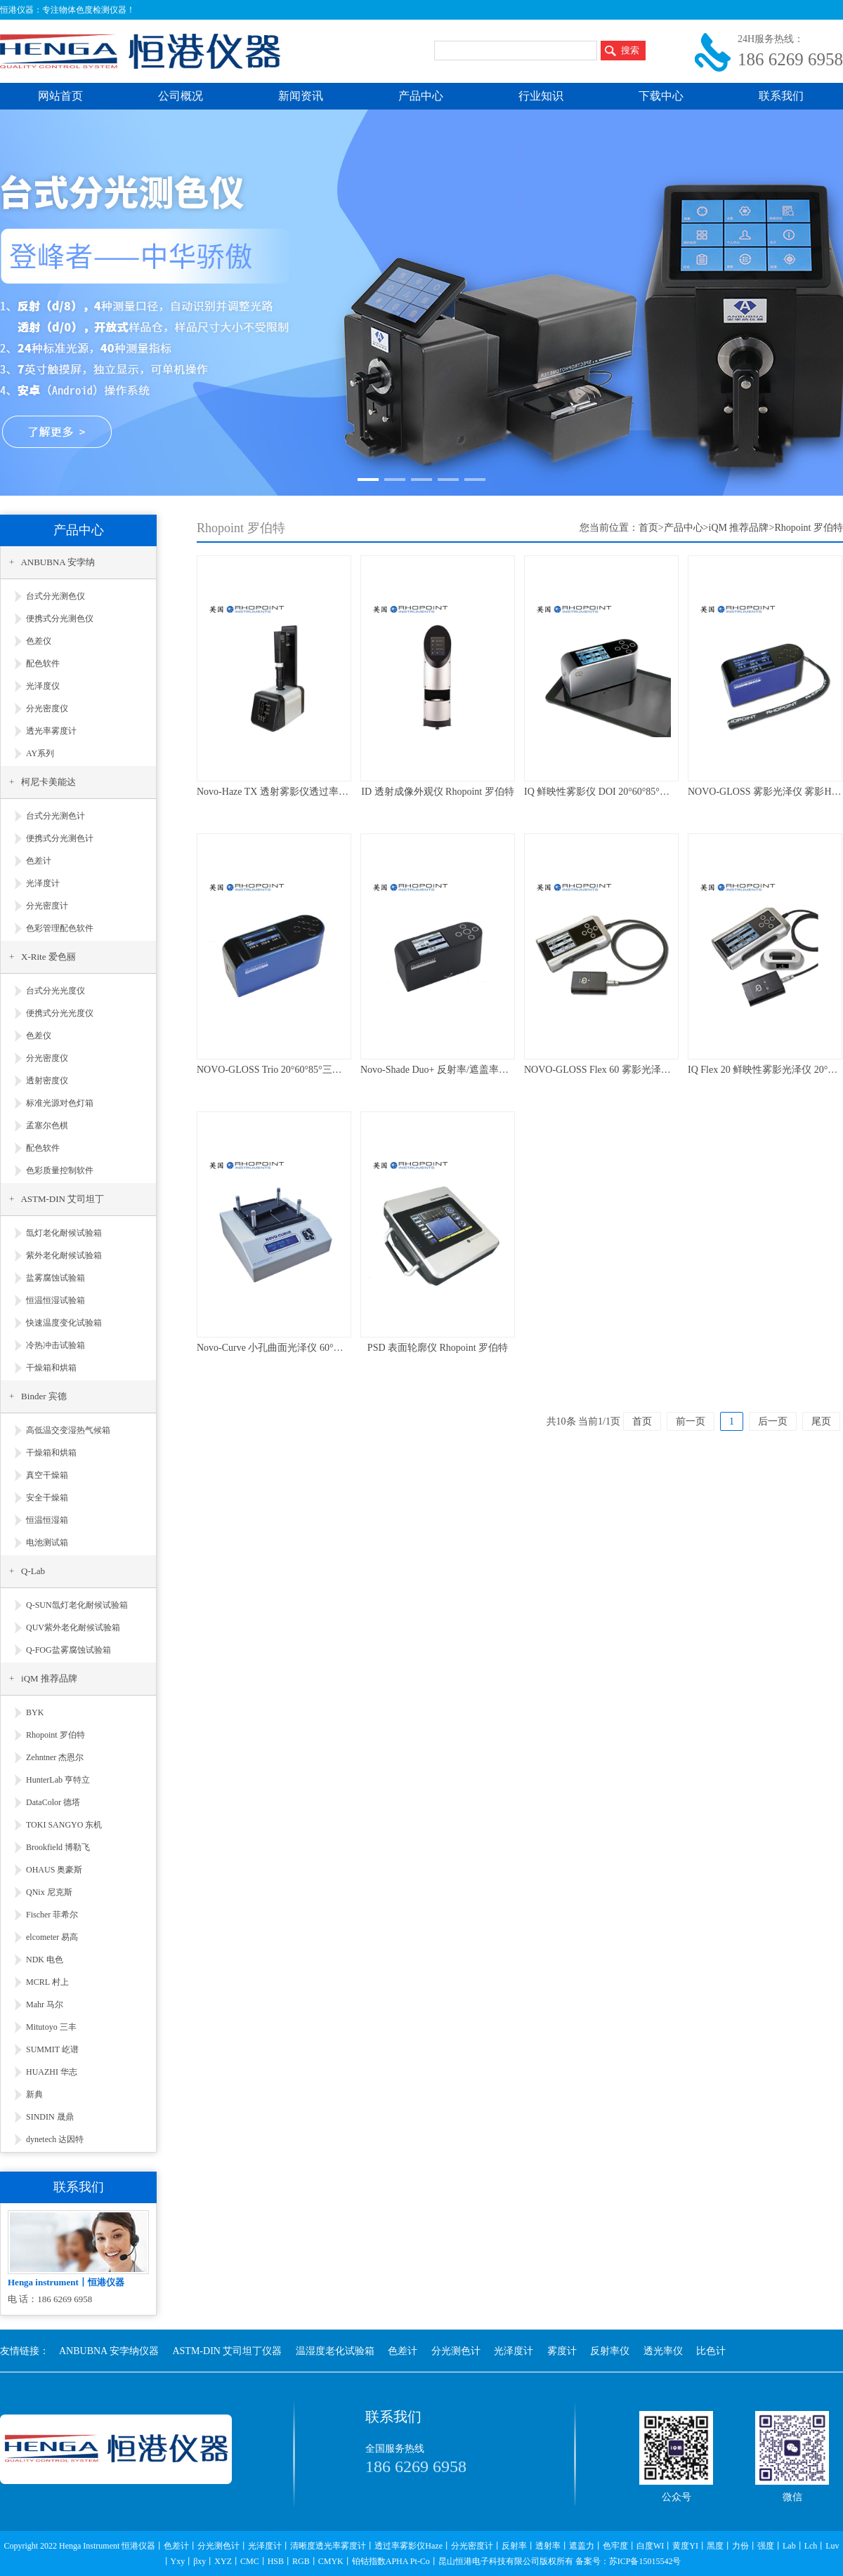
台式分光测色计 (55, 816)
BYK (35, 1712)
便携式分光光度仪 (59, 1013)
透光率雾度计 (51, 731)
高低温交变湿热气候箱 (68, 1430)
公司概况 (180, 96)
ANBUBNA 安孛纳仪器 (109, 2351)
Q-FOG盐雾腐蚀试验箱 (68, 1650)
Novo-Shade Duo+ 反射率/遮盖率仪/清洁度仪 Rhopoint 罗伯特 (491, 1069)
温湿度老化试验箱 (335, 2351)
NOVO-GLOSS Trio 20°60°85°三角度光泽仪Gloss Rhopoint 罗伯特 (336, 1069)
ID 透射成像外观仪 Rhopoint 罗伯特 (437, 791)
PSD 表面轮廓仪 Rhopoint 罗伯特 (437, 1347)
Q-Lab (33, 1571)
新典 (34, 2094)
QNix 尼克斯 (49, 1892)
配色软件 (43, 663)
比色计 (711, 2351)
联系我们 (781, 96)
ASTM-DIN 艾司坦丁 (62, 1199)
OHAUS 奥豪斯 (54, 1870)
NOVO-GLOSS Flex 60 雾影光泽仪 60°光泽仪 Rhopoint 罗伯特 (656, 1069)
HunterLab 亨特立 (58, 1780)
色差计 (38, 861)
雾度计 (562, 2351)
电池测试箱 (47, 1542)
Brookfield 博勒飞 (58, 1847)
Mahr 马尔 (44, 2004)
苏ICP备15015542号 (645, 2561)
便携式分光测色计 (59, 838)
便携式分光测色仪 (59, 618)
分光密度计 (47, 906)
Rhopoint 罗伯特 (55, 1735)
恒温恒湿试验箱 (55, 1300)
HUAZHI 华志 (51, 2072)
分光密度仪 (47, 708)
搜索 (630, 50)
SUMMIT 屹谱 (52, 2049)
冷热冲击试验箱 (55, 1345)
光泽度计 (43, 883)
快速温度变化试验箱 (64, 1323)
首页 (648, 527)
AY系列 (40, 753)
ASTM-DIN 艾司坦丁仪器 (227, 2351)
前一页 (690, 1421)
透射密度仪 (47, 1080)
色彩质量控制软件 (59, 1170)
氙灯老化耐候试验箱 (64, 1233)
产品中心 (420, 96)
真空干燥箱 (47, 1475)
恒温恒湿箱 (47, 1520)
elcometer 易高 (52, 1937)
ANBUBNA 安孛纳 (57, 562)
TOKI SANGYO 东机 (64, 1825)
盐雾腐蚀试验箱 (55, 1278)
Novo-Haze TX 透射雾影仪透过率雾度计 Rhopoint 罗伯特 (318, 791)
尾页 (821, 1421)
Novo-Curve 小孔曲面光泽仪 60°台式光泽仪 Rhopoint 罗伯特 (325, 1347)
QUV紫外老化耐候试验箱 (73, 1627)
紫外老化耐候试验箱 (64, 1255)
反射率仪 (609, 2351)
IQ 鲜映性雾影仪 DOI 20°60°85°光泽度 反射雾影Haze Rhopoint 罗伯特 (673, 791)
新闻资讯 (300, 96)
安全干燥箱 (47, 1497)
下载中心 (661, 96)
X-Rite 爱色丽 (48, 956)
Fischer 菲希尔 (52, 1915)
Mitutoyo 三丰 (51, 2027)
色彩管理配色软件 (59, 928)
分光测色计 (456, 2351)
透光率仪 (663, 2351)
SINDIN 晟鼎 (50, 2117)
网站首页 (60, 96)
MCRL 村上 (47, 1982)
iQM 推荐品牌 (49, 1678)
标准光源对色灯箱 (59, 1103)
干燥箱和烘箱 (51, 1368)
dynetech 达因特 (55, 2139)
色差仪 (38, 641)
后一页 (773, 1421)
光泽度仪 (43, 686)
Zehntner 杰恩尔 (55, 1757)
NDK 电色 (44, 1959)
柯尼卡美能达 (48, 782)
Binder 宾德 (44, 1396)
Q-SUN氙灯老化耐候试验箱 (77, 1605)
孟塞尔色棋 (47, 1125)
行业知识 (540, 96)
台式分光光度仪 (55, 991)
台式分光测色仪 (55, 596)
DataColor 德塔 (53, 1802)
